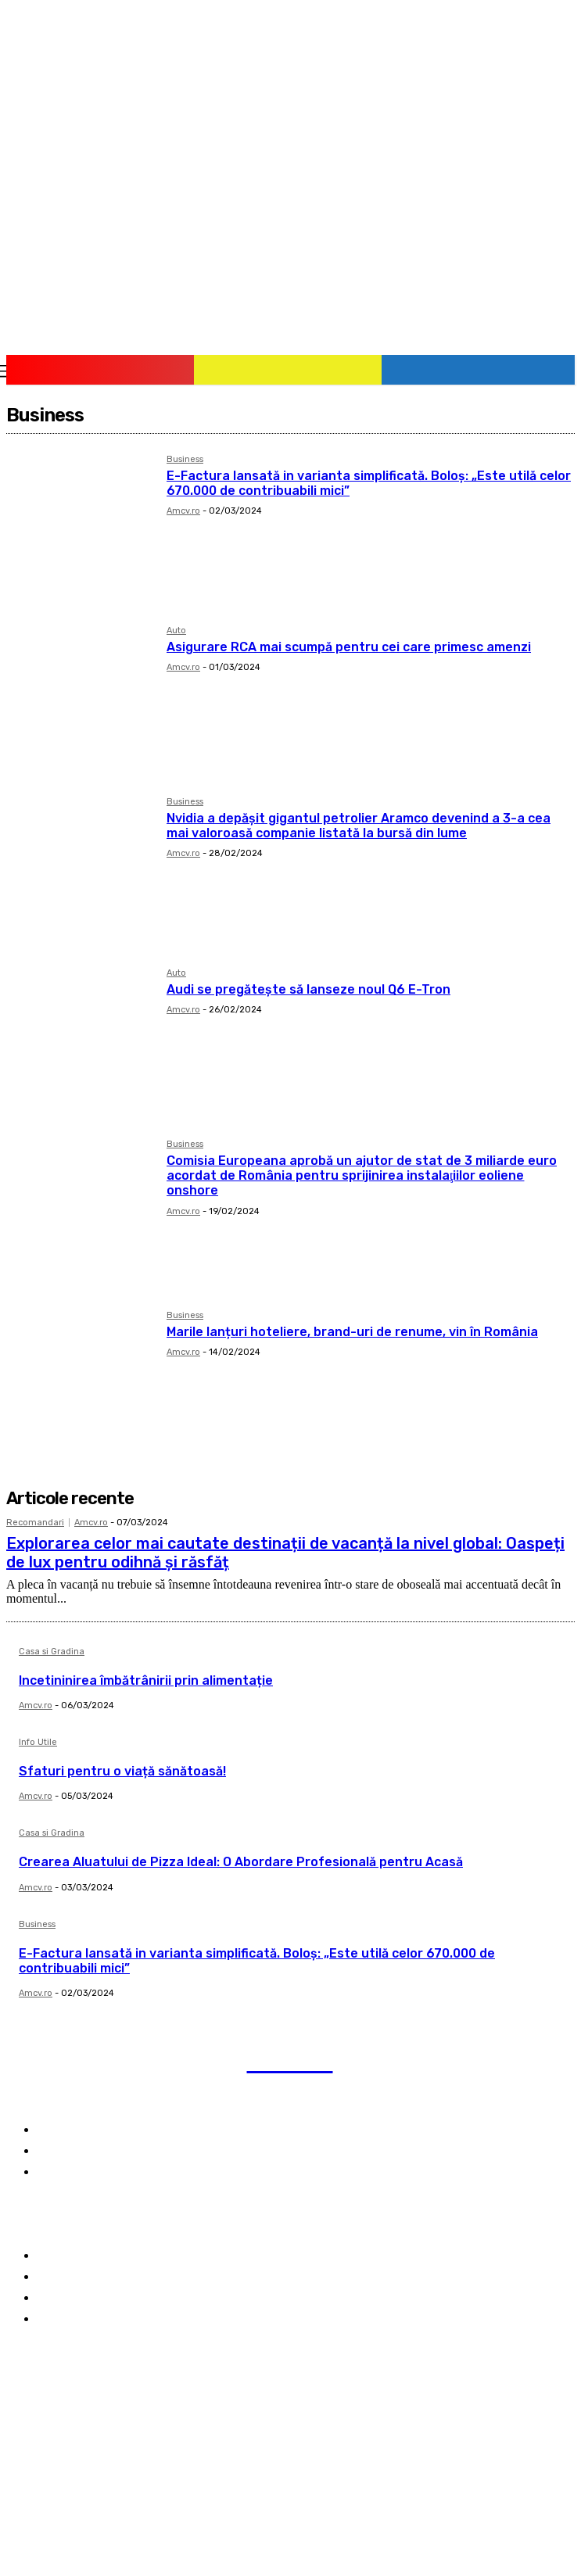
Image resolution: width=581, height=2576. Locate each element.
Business (185, 459)
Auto (176, 631)
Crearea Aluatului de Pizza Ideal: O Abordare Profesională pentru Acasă (241, 1861)
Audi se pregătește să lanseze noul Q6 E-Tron (308, 989)
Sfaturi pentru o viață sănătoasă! (122, 1771)
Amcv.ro (183, 511)
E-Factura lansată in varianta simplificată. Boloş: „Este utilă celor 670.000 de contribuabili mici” (257, 1961)
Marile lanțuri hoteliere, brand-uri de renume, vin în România (352, 1331)
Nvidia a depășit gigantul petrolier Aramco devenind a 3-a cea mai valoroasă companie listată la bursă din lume (359, 825)
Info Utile (38, 1742)
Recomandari (35, 1522)
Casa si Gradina (51, 1652)
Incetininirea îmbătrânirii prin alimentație (146, 1680)
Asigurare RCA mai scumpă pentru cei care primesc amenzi (349, 647)
